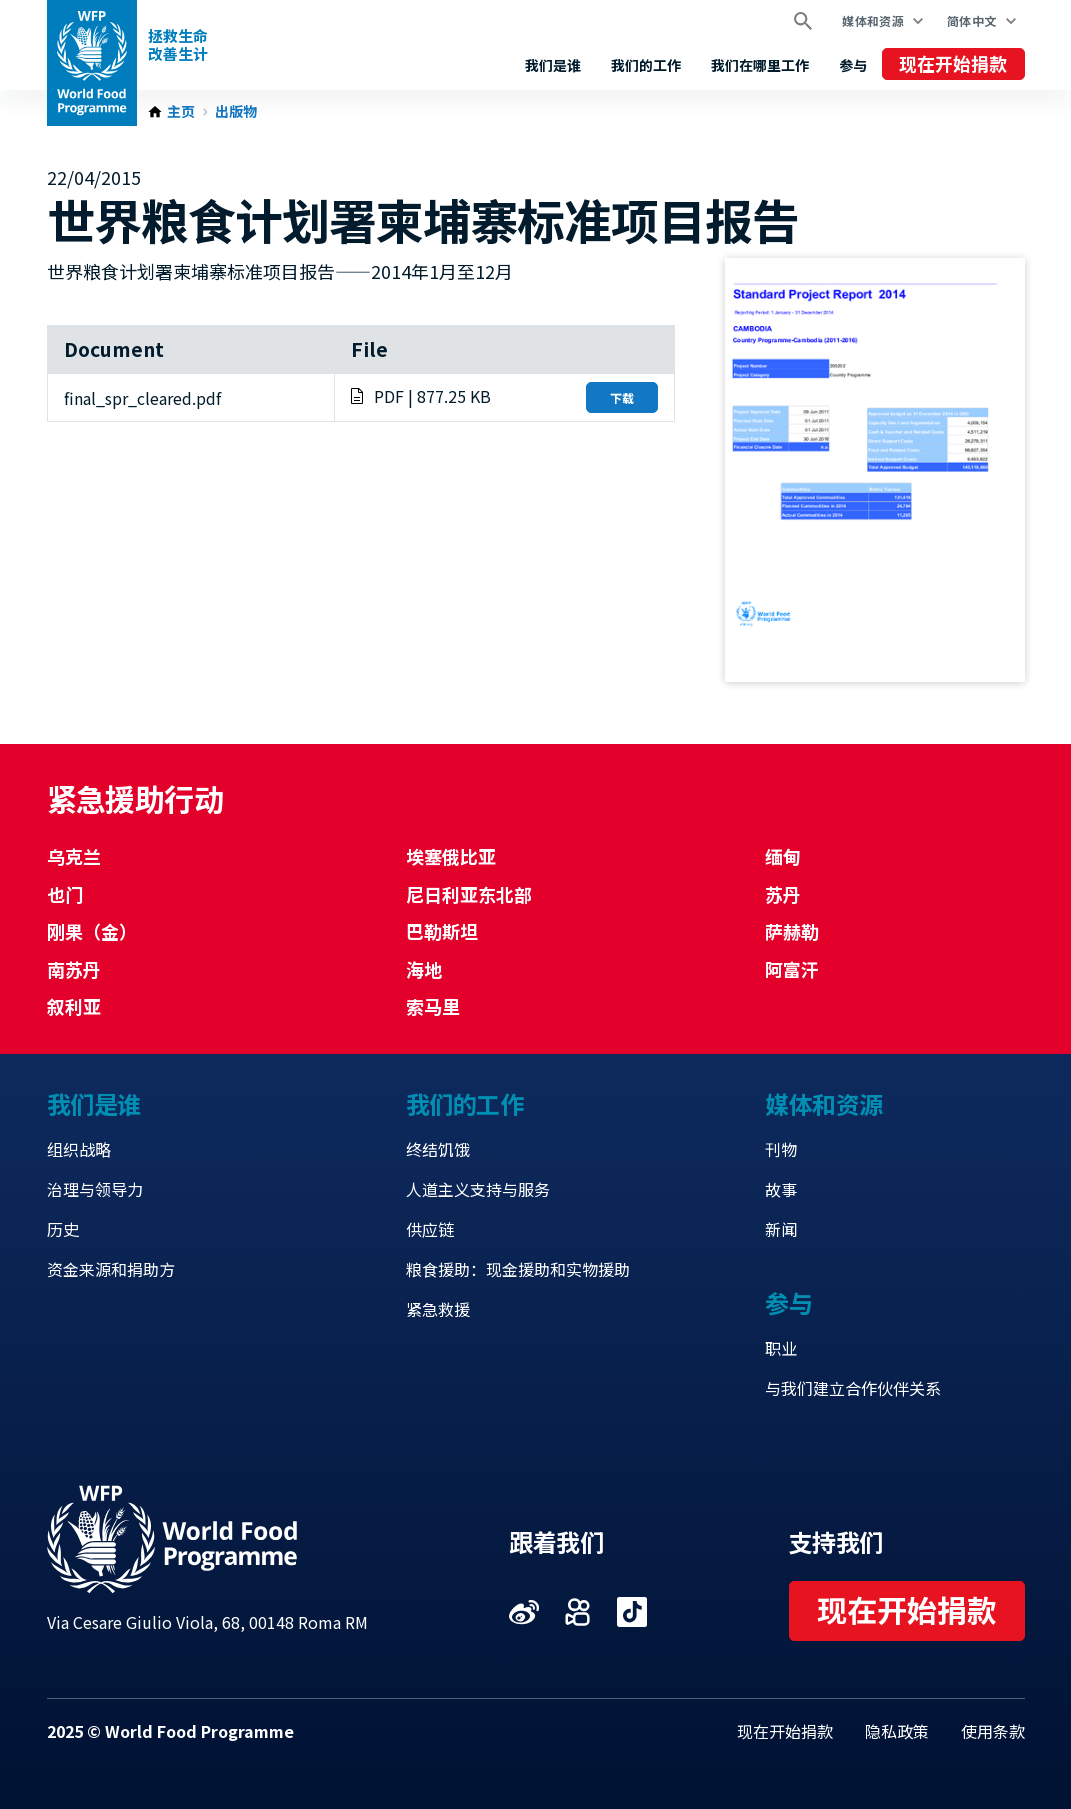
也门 (65, 894)
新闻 (781, 1229)
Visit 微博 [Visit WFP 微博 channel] (524, 1612)
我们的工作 (646, 65)
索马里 (433, 1006)
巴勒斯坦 (442, 931)
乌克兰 (74, 856)
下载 (622, 397)
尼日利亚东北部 (469, 894)
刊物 (781, 1149)
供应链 (430, 1229)
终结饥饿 (438, 1149)
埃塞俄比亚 (451, 856)
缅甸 (783, 856)
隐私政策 (897, 1731)
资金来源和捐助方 (111, 1269)
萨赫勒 (792, 931)
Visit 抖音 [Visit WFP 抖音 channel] (632, 1612)
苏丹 (783, 894)
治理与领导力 (95, 1189)
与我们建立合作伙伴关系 (853, 1388)
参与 (853, 65)
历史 (63, 1229)
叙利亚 (74, 1006)
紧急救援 (438, 1309)
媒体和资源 (873, 20)
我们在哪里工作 (760, 65)
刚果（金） (92, 931)
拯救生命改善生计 (178, 44)
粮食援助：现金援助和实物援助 (518, 1269)
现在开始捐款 (953, 63)
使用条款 (993, 1731)
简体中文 (971, 20)
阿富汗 (792, 969)
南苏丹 (74, 969)
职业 (781, 1348)
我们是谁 (553, 65)
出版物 (236, 112)
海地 (424, 969)
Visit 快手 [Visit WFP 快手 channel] (578, 1612)
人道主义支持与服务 (478, 1189)
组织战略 (79, 1149)
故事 (781, 1189)
